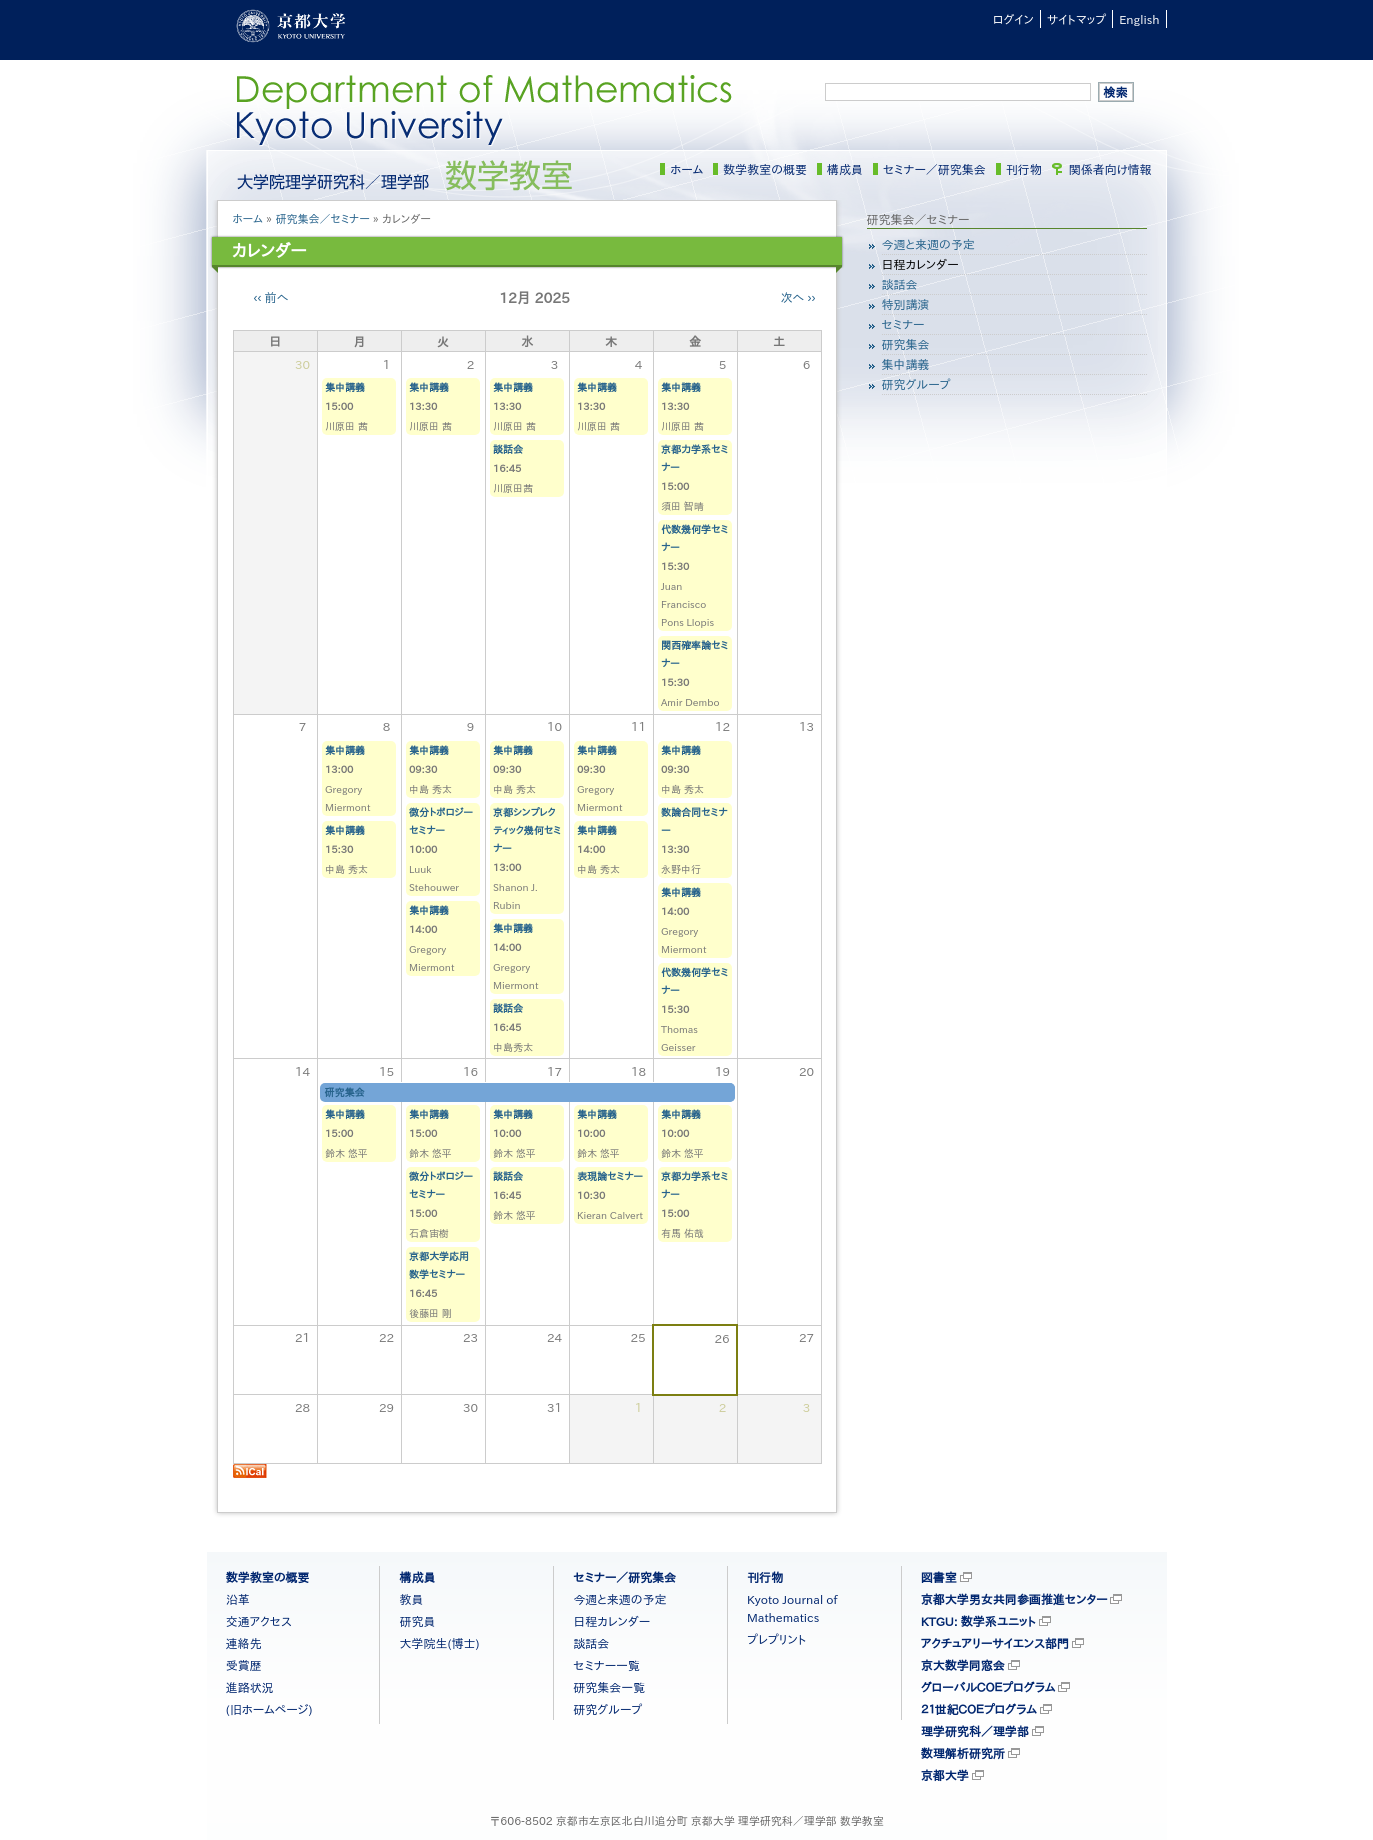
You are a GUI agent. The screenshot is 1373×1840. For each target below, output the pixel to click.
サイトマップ (1076, 19)
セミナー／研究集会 (934, 169)
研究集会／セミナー (322, 218)
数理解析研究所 (963, 1753)
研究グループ (916, 384)
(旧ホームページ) (269, 1709)
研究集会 (345, 1092)
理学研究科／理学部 (975, 1731)
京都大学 (945, 1775)
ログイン (1013, 19)
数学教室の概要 (765, 169)
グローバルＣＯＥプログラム (988, 1687)
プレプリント (776, 1639)
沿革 (238, 1599)
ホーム (686, 169)
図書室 (939, 1577)
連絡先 (244, 1643)
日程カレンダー (920, 264)
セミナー (903, 324)
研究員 (417, 1621)
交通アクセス (259, 1621)
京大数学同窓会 (963, 1665)
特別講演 (906, 304)
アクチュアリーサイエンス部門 (995, 1643)
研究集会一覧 (609, 1687)
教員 (411, 1599)
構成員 (845, 169)
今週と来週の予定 (928, 244)
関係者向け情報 (1110, 169)
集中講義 (345, 387)
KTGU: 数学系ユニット (978, 1621)
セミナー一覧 (606, 1665)
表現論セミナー (610, 1176)
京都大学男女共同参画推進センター (1014, 1599)
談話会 (508, 449)
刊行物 (1024, 169)
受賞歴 (244, 1665)
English (1139, 19)
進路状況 (250, 1687)
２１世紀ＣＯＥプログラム (979, 1709)
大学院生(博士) (439, 1643)
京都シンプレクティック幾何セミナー (527, 830)
